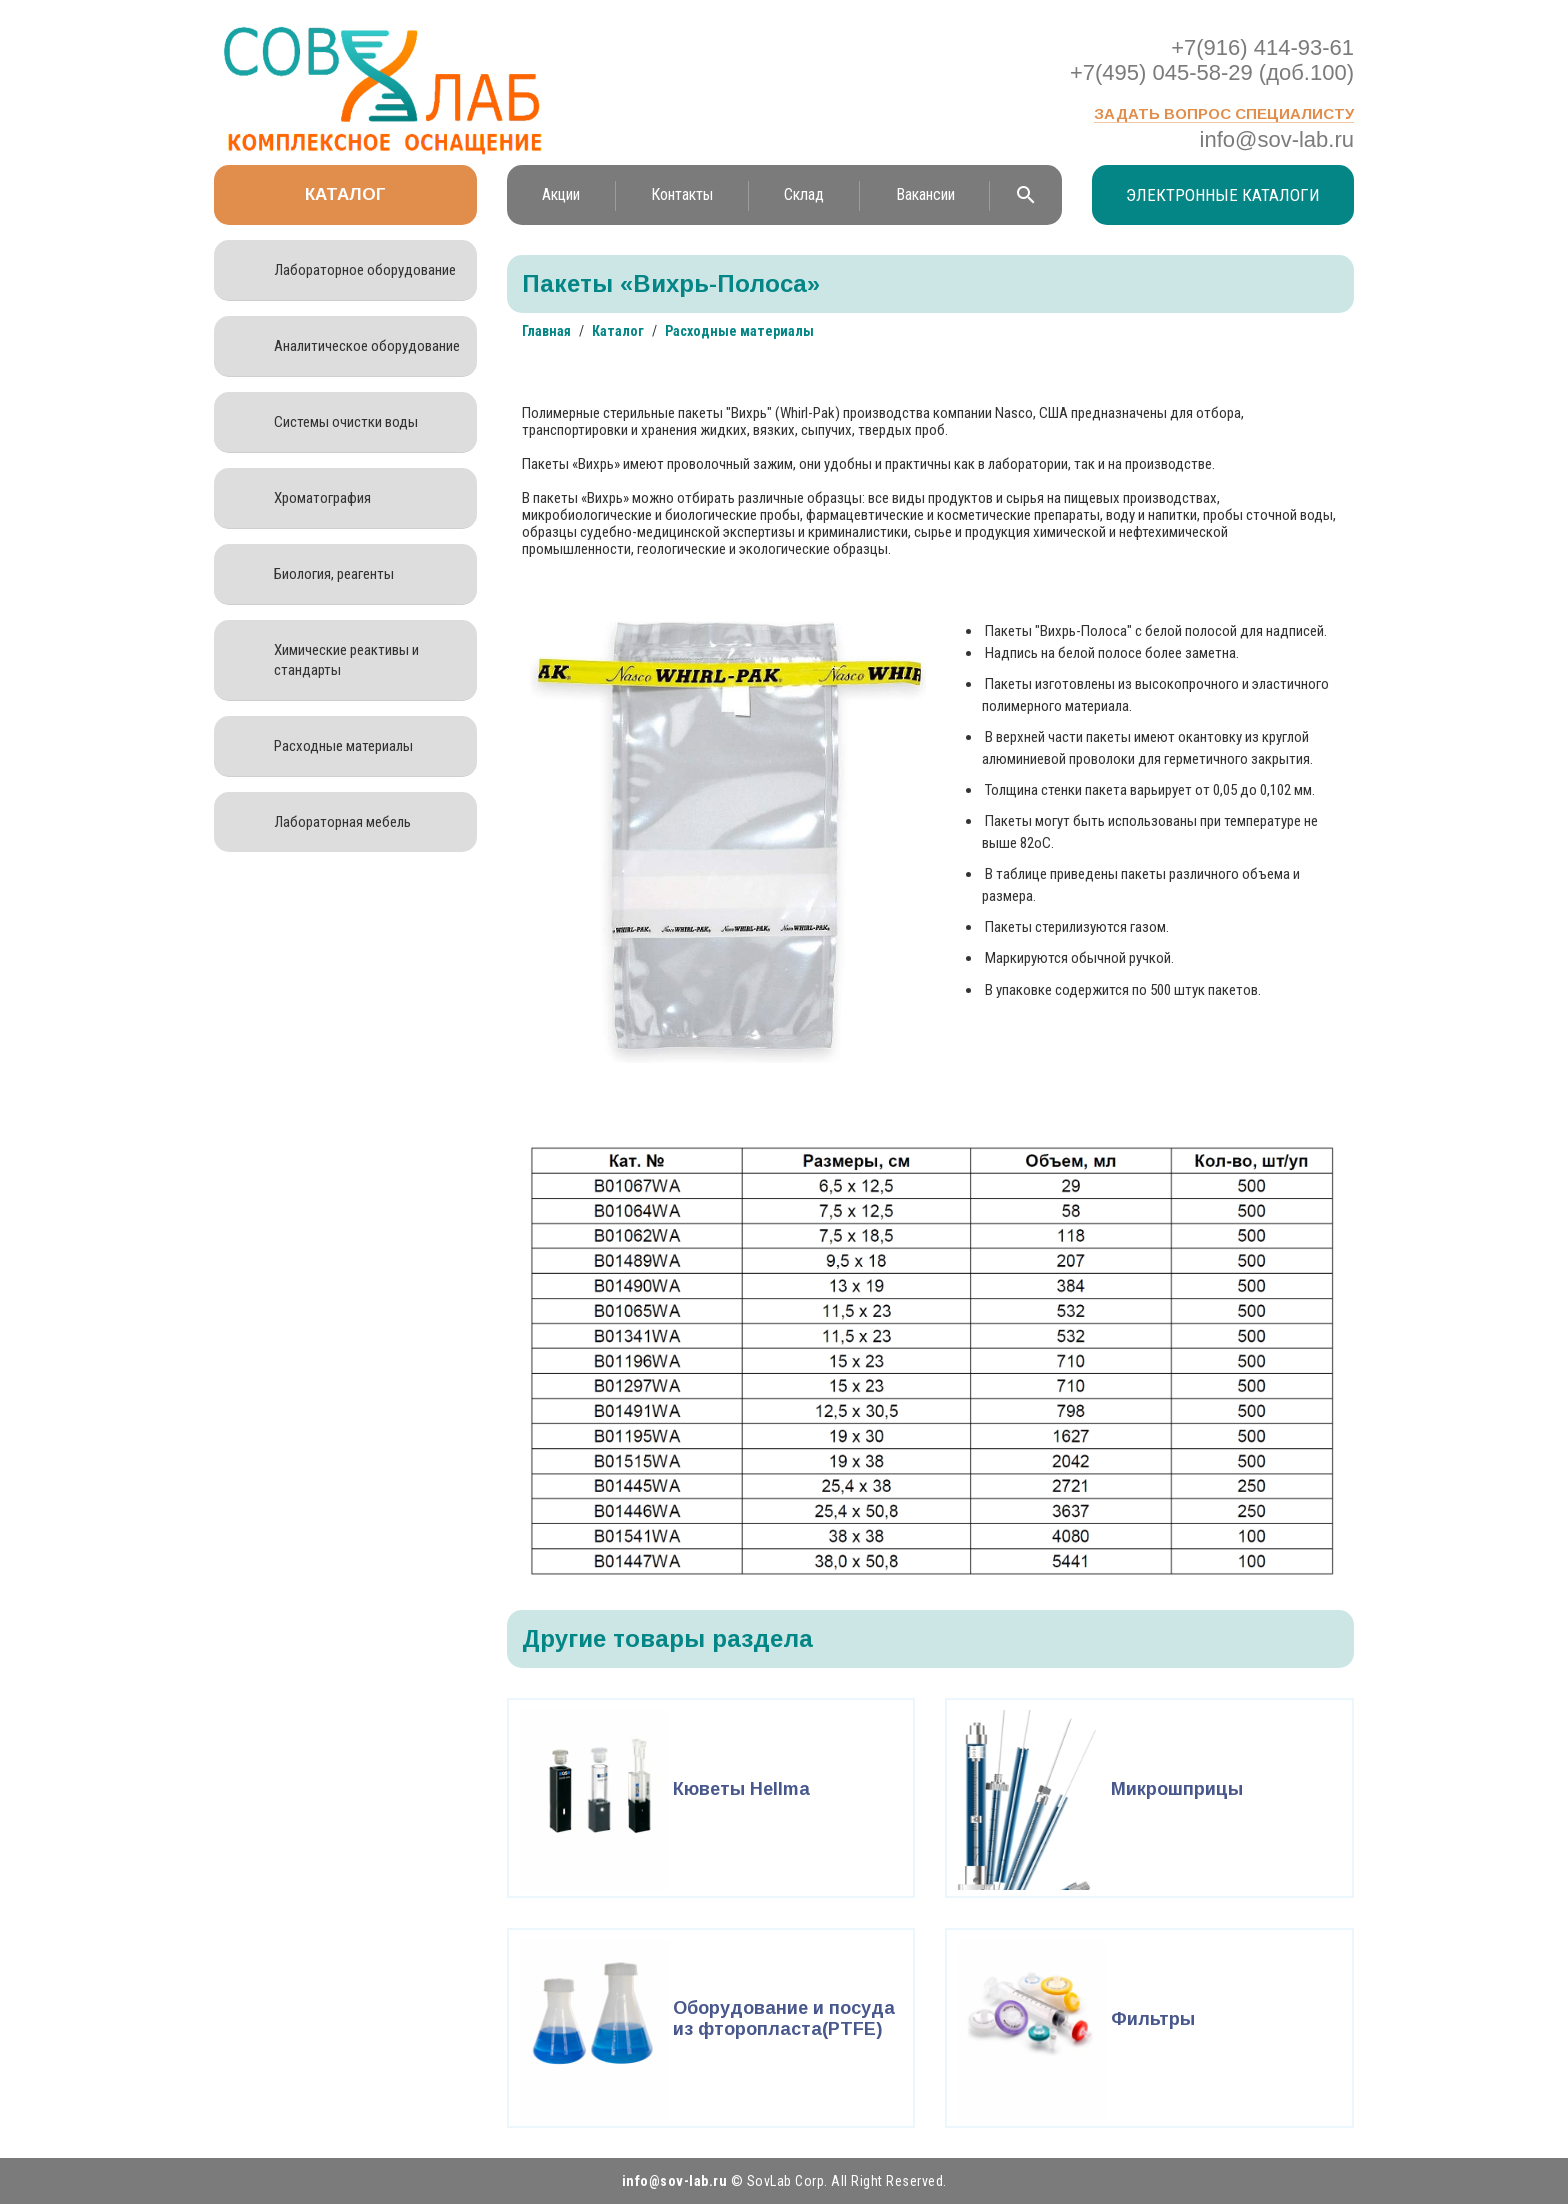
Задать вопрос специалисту (1224, 113)
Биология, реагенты (334, 574)
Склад (804, 194)
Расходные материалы (343, 746)
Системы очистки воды (346, 422)
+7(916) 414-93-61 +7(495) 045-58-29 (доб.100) (1212, 60)
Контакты (682, 194)
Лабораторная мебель (342, 822)
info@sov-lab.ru (1277, 139)
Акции (561, 194)
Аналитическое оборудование (367, 346)
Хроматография (322, 498)
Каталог (345, 194)
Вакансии (925, 194)
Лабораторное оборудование (365, 270)
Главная (546, 331)
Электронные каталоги (1223, 195)
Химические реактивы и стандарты (346, 660)
